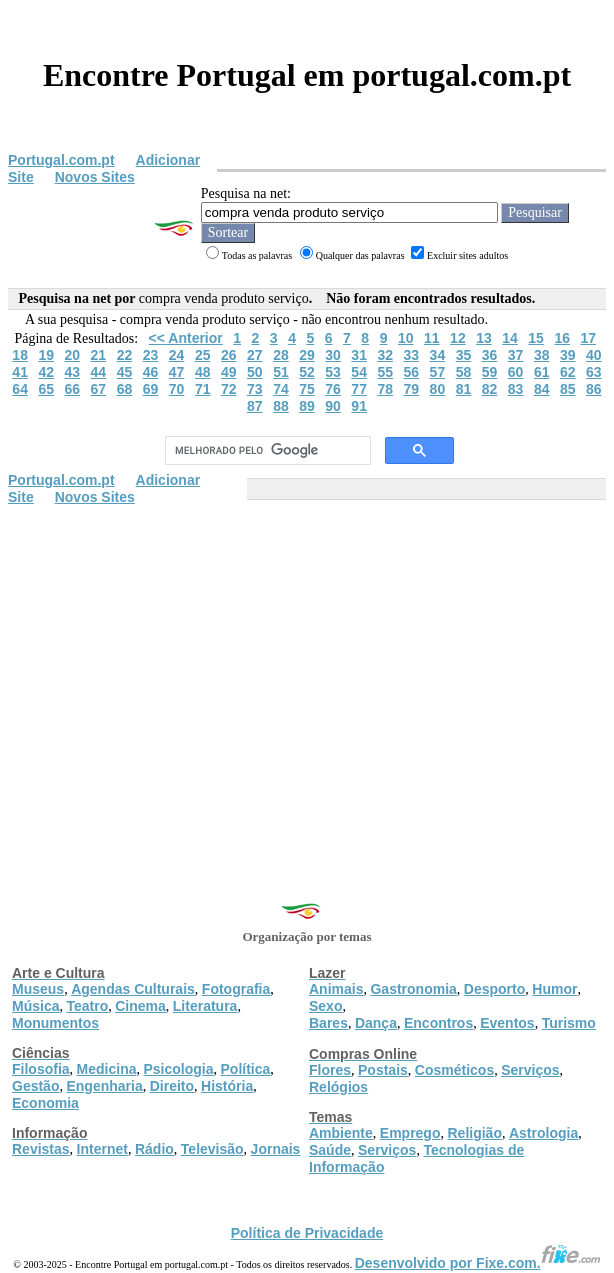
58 (464, 372)
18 (20, 355)
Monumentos (55, 1023)
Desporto (494, 989)
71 (203, 389)
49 (229, 372)
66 (73, 389)
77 (359, 389)
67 (99, 389)
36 (490, 355)
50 (255, 372)
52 (307, 372)
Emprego (410, 1133)
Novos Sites (95, 177)
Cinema (140, 1006)
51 (281, 372)
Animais (336, 989)
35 (464, 355)
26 (229, 355)
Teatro (87, 1006)
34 (438, 355)
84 (542, 389)
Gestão (35, 1086)
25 (203, 355)
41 (20, 372)
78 (385, 389)
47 (177, 372)
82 (490, 389)
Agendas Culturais (133, 989)
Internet (102, 1149)
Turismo (569, 1023)
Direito (172, 1086)
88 (281, 406)
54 (359, 372)
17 (588, 338)
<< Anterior (186, 338)
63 (594, 372)
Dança (376, 1023)
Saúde (330, 1150)
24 (177, 355)
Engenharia (104, 1086)
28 (281, 355)
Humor (554, 989)
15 (536, 338)
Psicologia (178, 1069)
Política (246, 1069)
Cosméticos (454, 1070)
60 (516, 372)
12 (458, 338)
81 (464, 389)
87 (255, 406)
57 (438, 372)
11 (432, 338)
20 (73, 355)
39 (568, 355)
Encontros (438, 1023)
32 (385, 355)
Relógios (338, 1087)
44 (99, 372)
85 (568, 389)
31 (359, 355)
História (227, 1086)
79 (412, 389)
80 (438, 389)
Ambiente (341, 1133)
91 (359, 406)
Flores (330, 1070)
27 (255, 355)
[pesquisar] (265, 451)
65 (46, 389)
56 (412, 372)
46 (151, 372)
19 (46, 355)
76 (333, 389)
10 (406, 338)
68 (125, 389)
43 (73, 372)
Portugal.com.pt (61, 160)
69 (151, 389)
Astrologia (543, 1133)
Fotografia (236, 989)
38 (542, 355)
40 (594, 355)
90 (333, 406)
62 (568, 372)
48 (203, 372)
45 (125, 372)
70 (177, 389)
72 (229, 389)
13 (484, 338)
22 (125, 355)
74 (281, 389)
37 (516, 355)
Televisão (212, 1149)
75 (307, 389)
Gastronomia (413, 989)
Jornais (276, 1149)
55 (385, 372)
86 (594, 389)
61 (542, 372)
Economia (45, 1103)
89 (307, 406)
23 (151, 355)
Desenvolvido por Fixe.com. (478, 1263)
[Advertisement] (307, 656)
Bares (328, 1023)
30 (333, 355)
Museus (38, 989)
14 (510, 338)
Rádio (154, 1149)
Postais (383, 1070)
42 (46, 372)
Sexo (325, 1006)
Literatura (205, 1006)
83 (516, 389)
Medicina (107, 1069)
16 (562, 338)
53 (333, 372)
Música (35, 1006)
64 (20, 389)
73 (255, 389)
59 (490, 372)
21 (99, 355)
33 (412, 355)
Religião (474, 1133)
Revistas (41, 1149)
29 (307, 355)
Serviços (530, 1070)
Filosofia (41, 1069)
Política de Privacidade (307, 1233)
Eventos (507, 1023)
